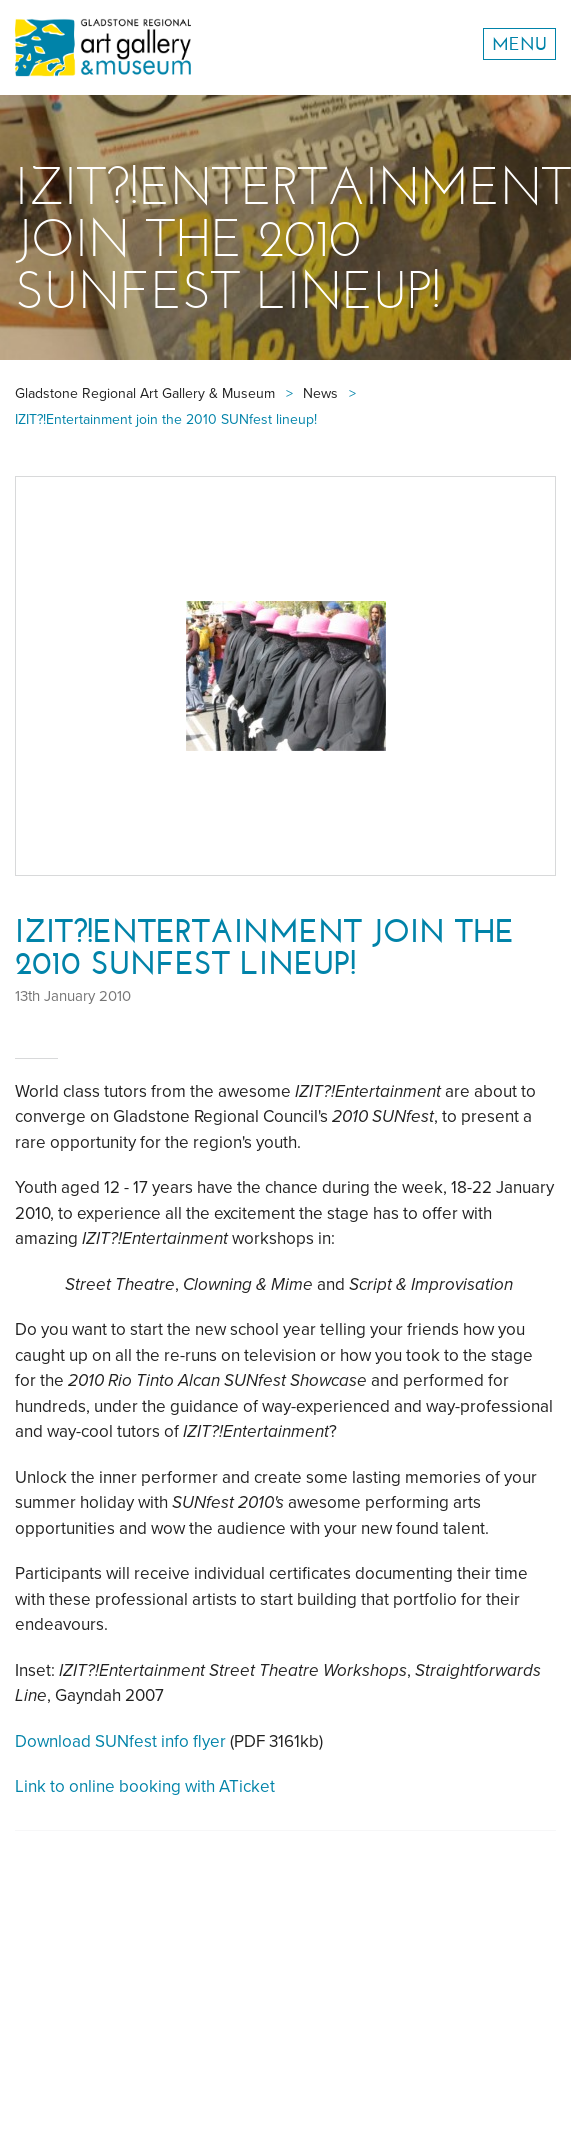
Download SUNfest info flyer (120, 1741)
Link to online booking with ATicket (145, 1786)
